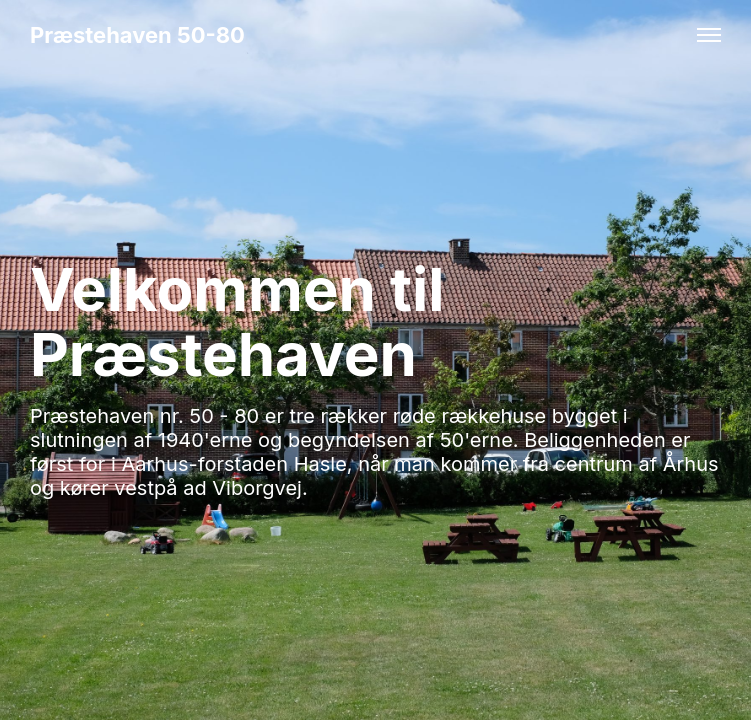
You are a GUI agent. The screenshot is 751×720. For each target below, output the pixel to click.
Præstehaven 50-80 (137, 35)
